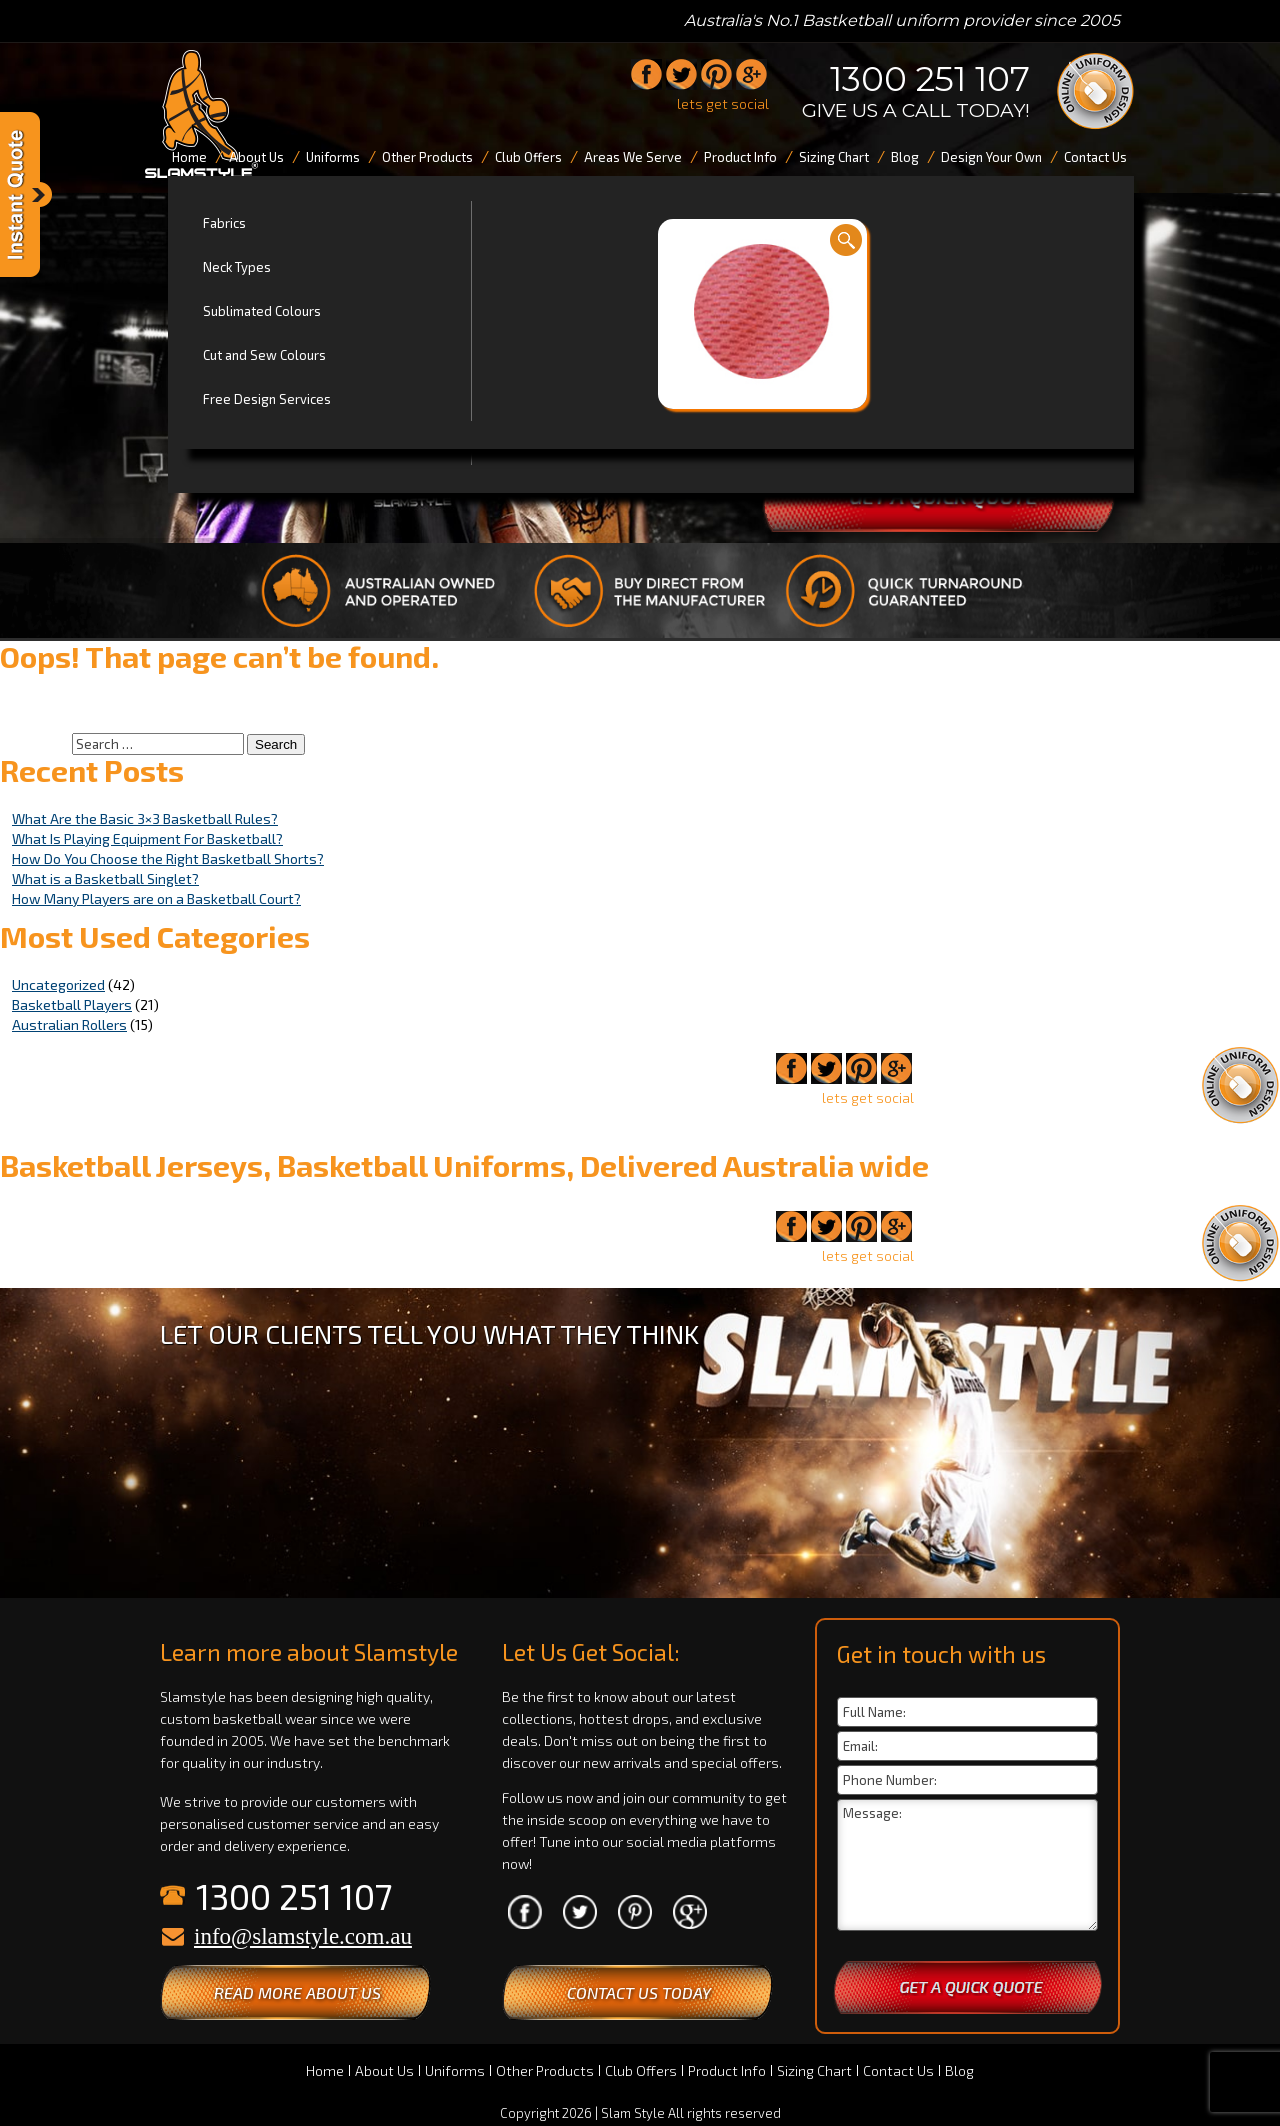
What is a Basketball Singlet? (105, 878)
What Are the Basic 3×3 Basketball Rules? (145, 818)
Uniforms (455, 2070)
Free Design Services (267, 399)
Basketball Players (72, 1004)
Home (325, 2070)
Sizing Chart (814, 2070)
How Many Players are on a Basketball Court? (156, 898)
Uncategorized (58, 984)
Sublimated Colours (262, 311)
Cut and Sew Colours (264, 355)
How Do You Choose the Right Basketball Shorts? (168, 858)
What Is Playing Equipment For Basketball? (147, 838)
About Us (384, 2070)
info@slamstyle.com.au (303, 1936)
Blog (959, 2070)
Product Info (727, 2070)
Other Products (545, 2070)
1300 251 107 (930, 79)
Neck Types (237, 267)
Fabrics (224, 223)
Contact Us (898, 2070)
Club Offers (641, 2070)
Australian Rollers (69, 1024)
